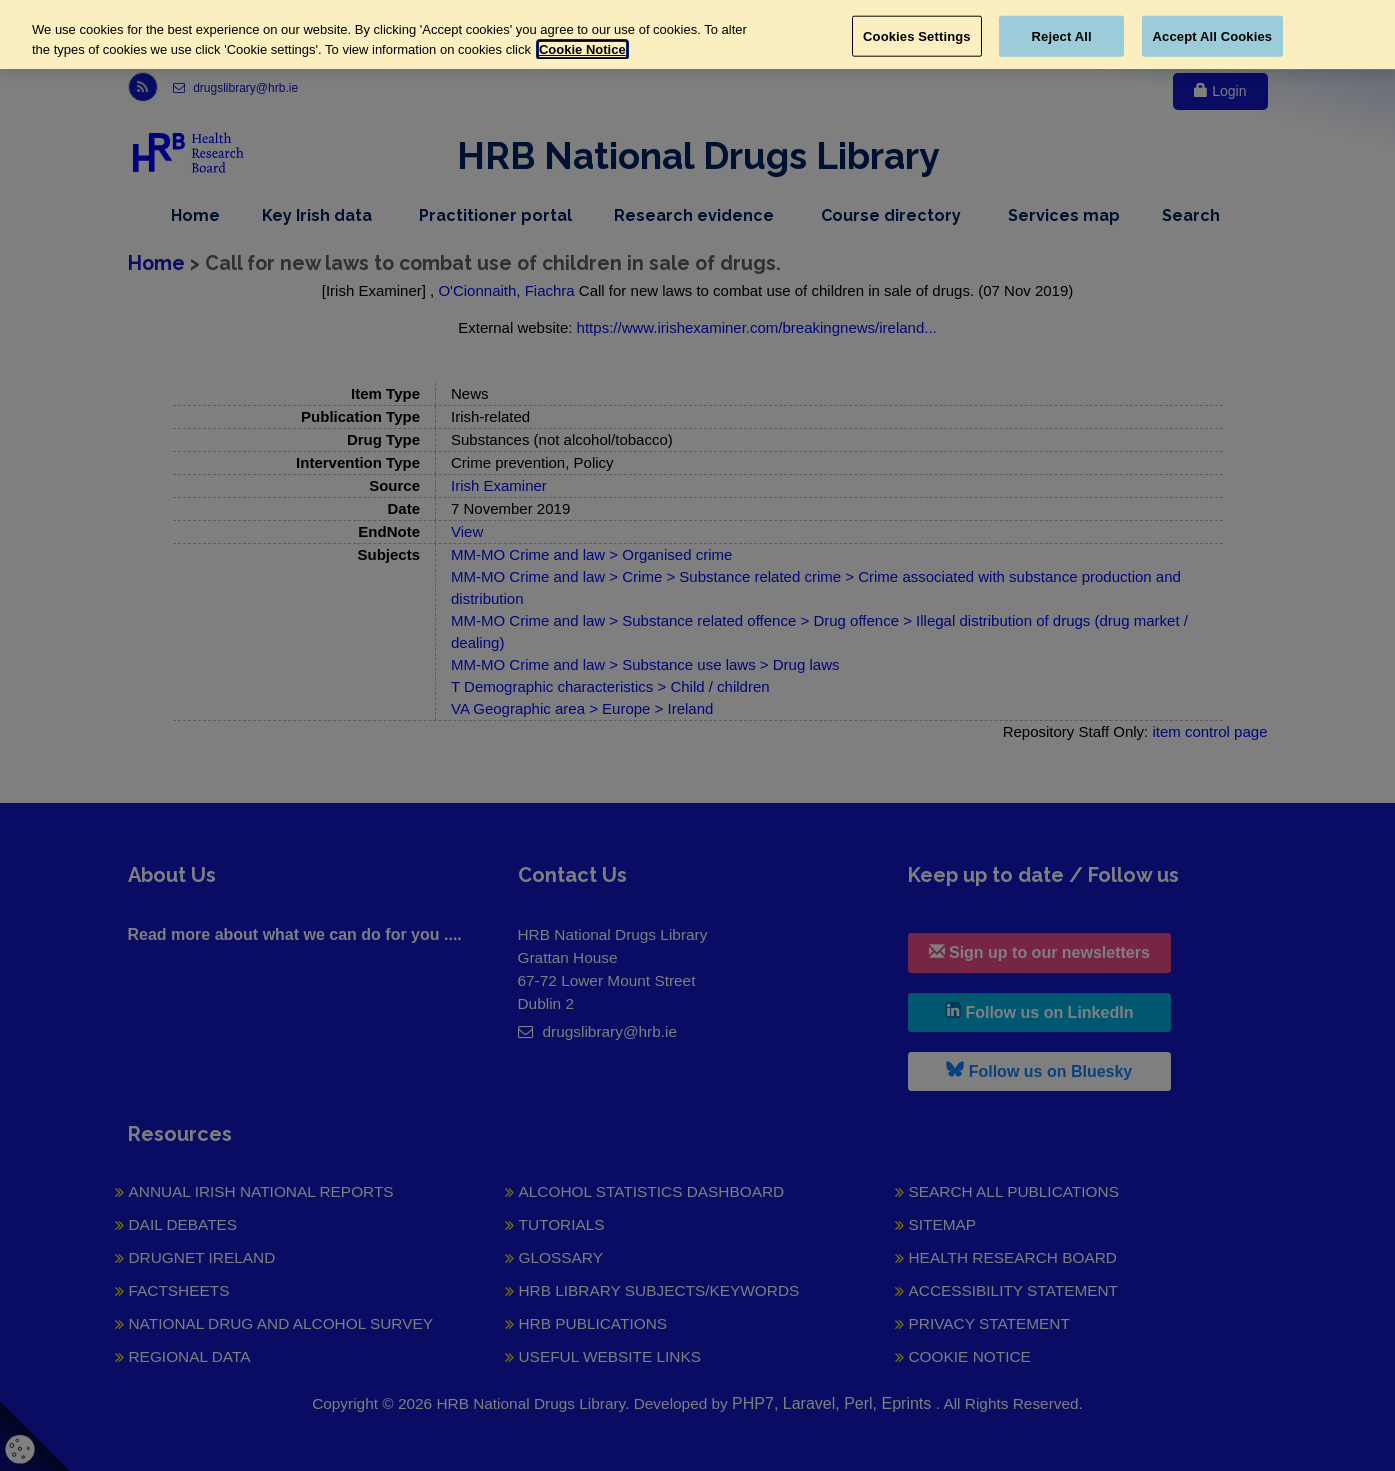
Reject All (1062, 35)
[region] (697, 34)
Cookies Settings (917, 35)
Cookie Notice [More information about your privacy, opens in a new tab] (582, 49)
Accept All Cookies (1213, 35)
